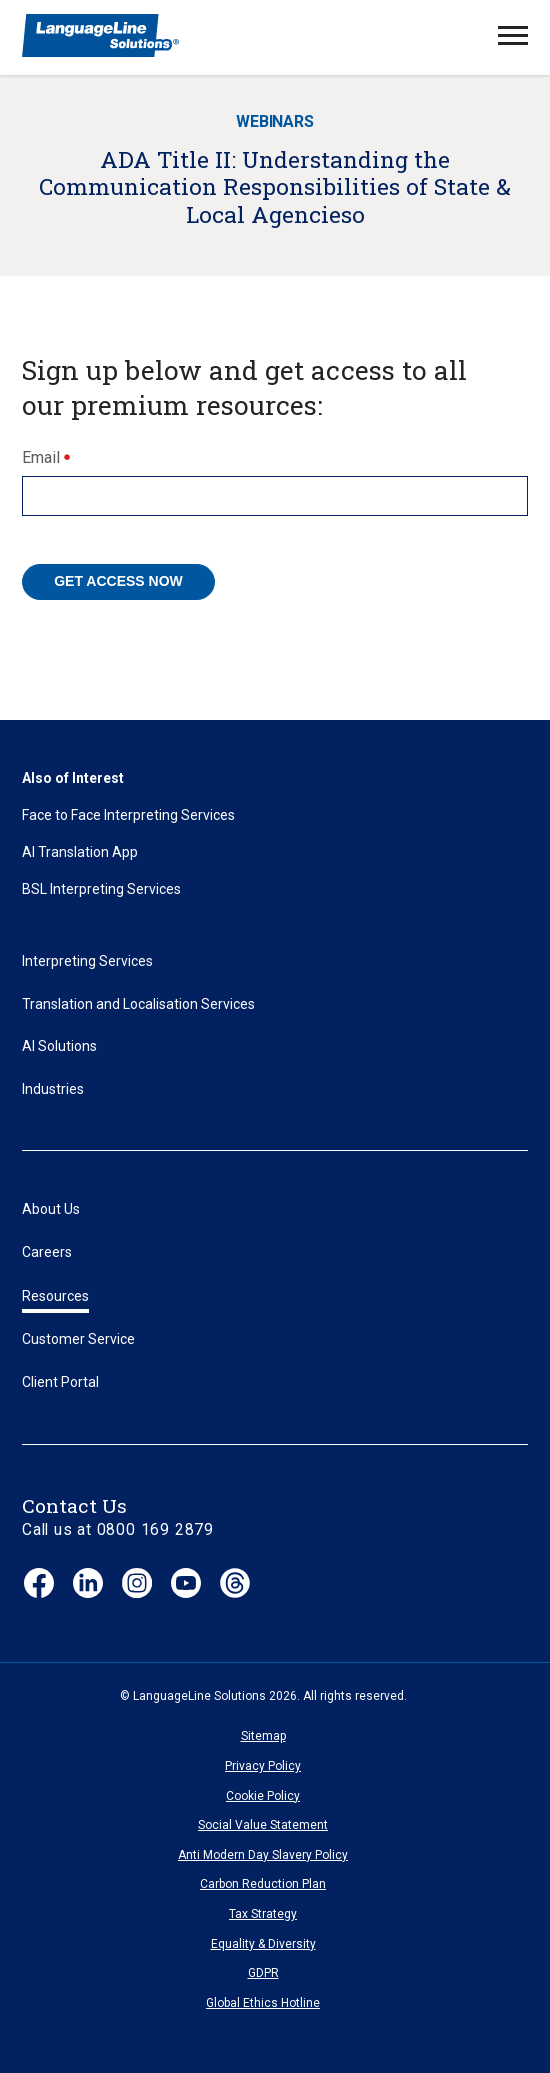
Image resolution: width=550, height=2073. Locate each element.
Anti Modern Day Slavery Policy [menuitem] (263, 1855)
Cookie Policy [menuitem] (263, 1796)
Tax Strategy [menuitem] (263, 1914)
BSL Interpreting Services (101, 889)
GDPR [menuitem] (263, 1973)
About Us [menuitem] (51, 1209)
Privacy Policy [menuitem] (263, 1766)
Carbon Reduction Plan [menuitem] (263, 1884)
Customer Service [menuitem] (78, 1339)
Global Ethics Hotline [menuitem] (263, 2003)
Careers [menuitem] (47, 1252)
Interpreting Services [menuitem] (87, 961)
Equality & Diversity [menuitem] (263, 1944)
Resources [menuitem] (55, 1296)
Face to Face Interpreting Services (128, 815)
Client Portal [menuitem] (60, 1382)
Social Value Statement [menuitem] (263, 1825)
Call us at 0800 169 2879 (118, 1529)
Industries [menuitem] (53, 1089)
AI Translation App (80, 852)
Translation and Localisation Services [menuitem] (138, 1004)
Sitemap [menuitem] (263, 1736)
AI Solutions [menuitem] (59, 1046)
